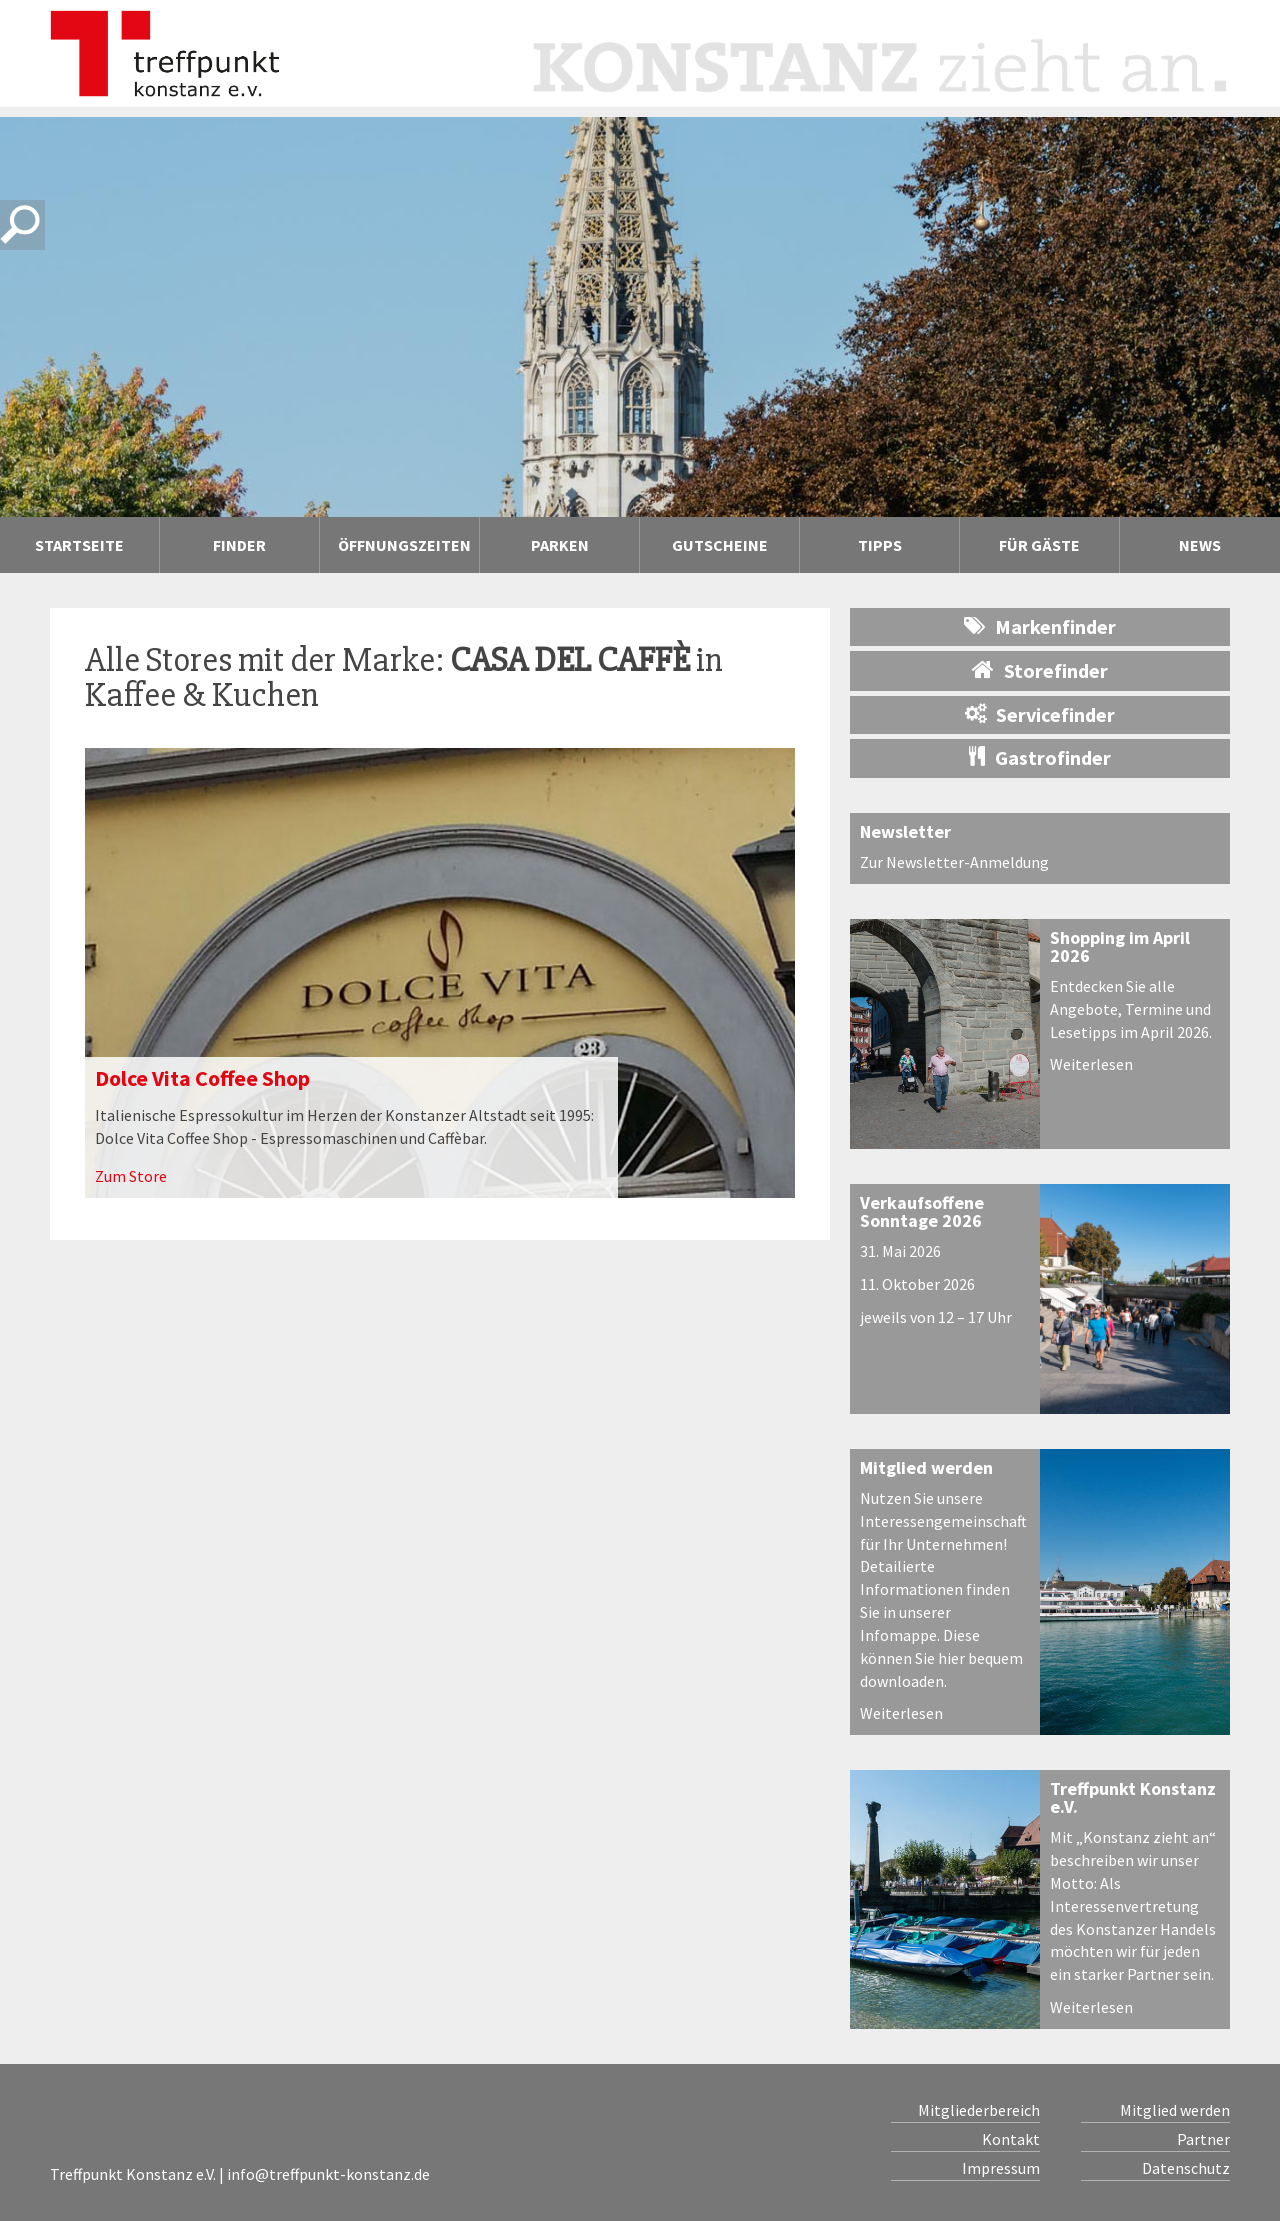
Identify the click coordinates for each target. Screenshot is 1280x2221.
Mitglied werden (926, 1467)
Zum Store (131, 1176)
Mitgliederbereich (979, 2110)
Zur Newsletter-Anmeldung (954, 862)
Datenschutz (1186, 2168)
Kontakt (1011, 2139)
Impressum (1001, 2168)
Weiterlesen (1091, 1064)
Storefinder (1040, 670)
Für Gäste (1039, 545)
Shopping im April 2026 (1120, 946)
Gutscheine (720, 545)
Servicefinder (1040, 714)
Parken (560, 545)
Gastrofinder (1040, 757)
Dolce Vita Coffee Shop (202, 1078)
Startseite (79, 545)
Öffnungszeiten (404, 545)
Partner (1203, 2139)
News (1200, 545)
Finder (239, 545)
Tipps (880, 545)
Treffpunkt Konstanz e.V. (1133, 1797)
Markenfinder (1040, 626)
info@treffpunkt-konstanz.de (328, 2174)
